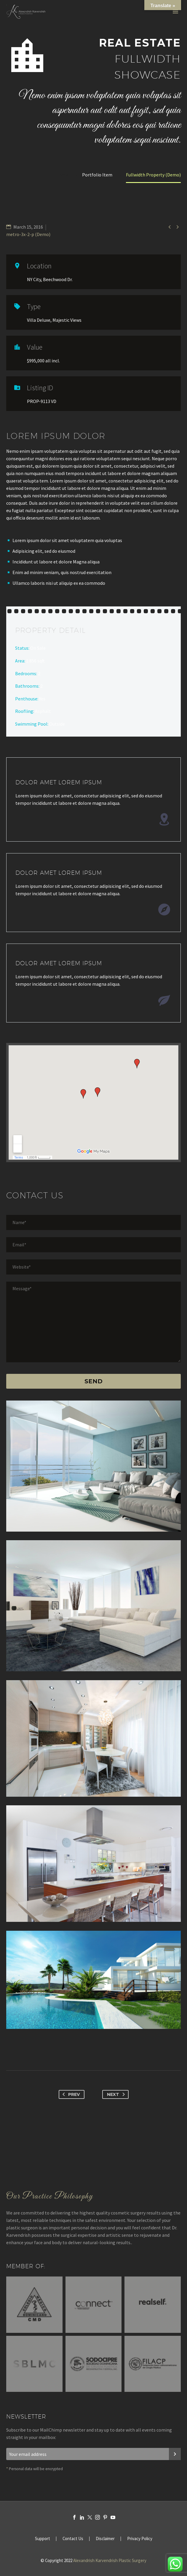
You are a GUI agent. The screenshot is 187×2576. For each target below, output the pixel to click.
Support (42, 2539)
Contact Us (73, 2539)
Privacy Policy (139, 2539)
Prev (70, 2094)
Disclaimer (105, 2539)
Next (117, 2094)
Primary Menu (175, 11)
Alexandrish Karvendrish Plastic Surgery (109, 2560)
